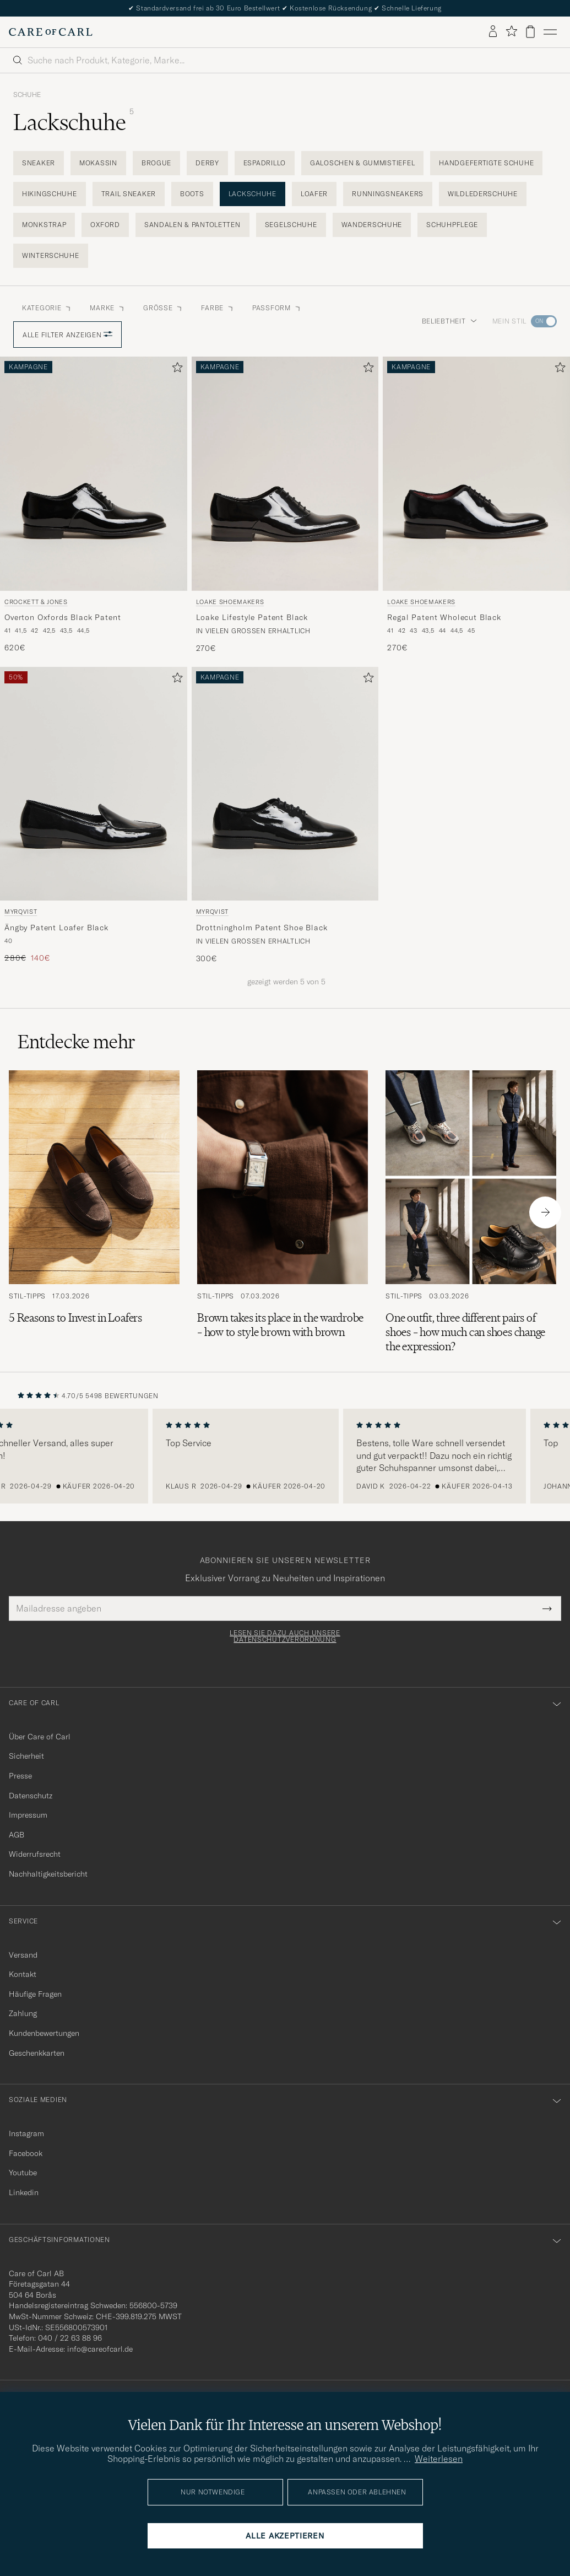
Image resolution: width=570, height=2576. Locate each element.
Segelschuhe (291, 224)
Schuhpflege (452, 224)
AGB (16, 1835)
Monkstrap (44, 224)
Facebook (25, 2153)
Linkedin (24, 2192)
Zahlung (23, 2013)
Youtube (23, 2173)
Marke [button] (108, 308)
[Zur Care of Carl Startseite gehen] (51, 32)
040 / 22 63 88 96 (70, 2338)
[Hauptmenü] (550, 32)
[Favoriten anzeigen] (511, 31)
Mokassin (98, 163)
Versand (23, 1955)
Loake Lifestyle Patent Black (252, 617)
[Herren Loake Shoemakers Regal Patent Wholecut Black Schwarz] (476, 473)
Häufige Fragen (35, 1994)
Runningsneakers (388, 194)
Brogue (156, 163)
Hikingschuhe (49, 194)
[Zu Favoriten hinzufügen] (175, 369)
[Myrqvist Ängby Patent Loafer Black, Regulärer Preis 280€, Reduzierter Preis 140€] (93, 815)
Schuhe (27, 95)
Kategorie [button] (47, 308)
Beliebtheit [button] (449, 321)
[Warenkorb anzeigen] (530, 31)
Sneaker (38, 163)
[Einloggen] (493, 32)
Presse (20, 1776)
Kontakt (22, 1974)
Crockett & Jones (36, 602)
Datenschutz (30, 1796)
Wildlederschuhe (483, 194)
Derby (207, 163)
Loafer (314, 194)
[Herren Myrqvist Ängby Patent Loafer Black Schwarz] (93, 784)
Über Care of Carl (39, 1737)
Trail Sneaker (128, 194)
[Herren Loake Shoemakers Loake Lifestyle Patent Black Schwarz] (285, 473)
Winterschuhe (50, 255)
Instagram (26, 2133)
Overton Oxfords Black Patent (62, 617)
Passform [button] (277, 308)
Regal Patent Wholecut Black (444, 617)
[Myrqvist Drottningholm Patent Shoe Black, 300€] (285, 815)
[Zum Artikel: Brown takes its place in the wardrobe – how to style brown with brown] (282, 1212)
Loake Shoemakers (230, 602)
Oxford (105, 224)
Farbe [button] (218, 308)
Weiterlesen (439, 2459)
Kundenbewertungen (44, 2033)
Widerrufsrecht (35, 1854)
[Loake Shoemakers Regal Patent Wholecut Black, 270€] (476, 505)
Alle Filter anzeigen (67, 335)
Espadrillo (264, 163)
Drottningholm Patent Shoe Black (262, 928)
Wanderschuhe (372, 224)
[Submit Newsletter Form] (547, 1608)
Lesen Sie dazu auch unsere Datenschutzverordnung (285, 1636)
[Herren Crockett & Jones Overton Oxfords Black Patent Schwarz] (93, 473)
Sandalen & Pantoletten (192, 224)
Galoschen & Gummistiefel (362, 163)
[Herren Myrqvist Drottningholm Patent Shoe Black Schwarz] (285, 784)
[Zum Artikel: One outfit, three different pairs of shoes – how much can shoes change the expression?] (471, 1212)
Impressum (28, 1815)
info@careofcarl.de (100, 2349)
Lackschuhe (252, 194)
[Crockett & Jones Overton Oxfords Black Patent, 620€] (93, 505)
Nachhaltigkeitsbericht (48, 1874)
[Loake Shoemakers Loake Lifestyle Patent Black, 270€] (285, 505)
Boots (192, 194)
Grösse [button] (163, 308)
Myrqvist (20, 911)
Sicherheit (26, 1756)
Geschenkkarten (36, 2053)
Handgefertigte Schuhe (486, 163)
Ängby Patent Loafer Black (56, 928)
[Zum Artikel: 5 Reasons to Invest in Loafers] (94, 1212)
